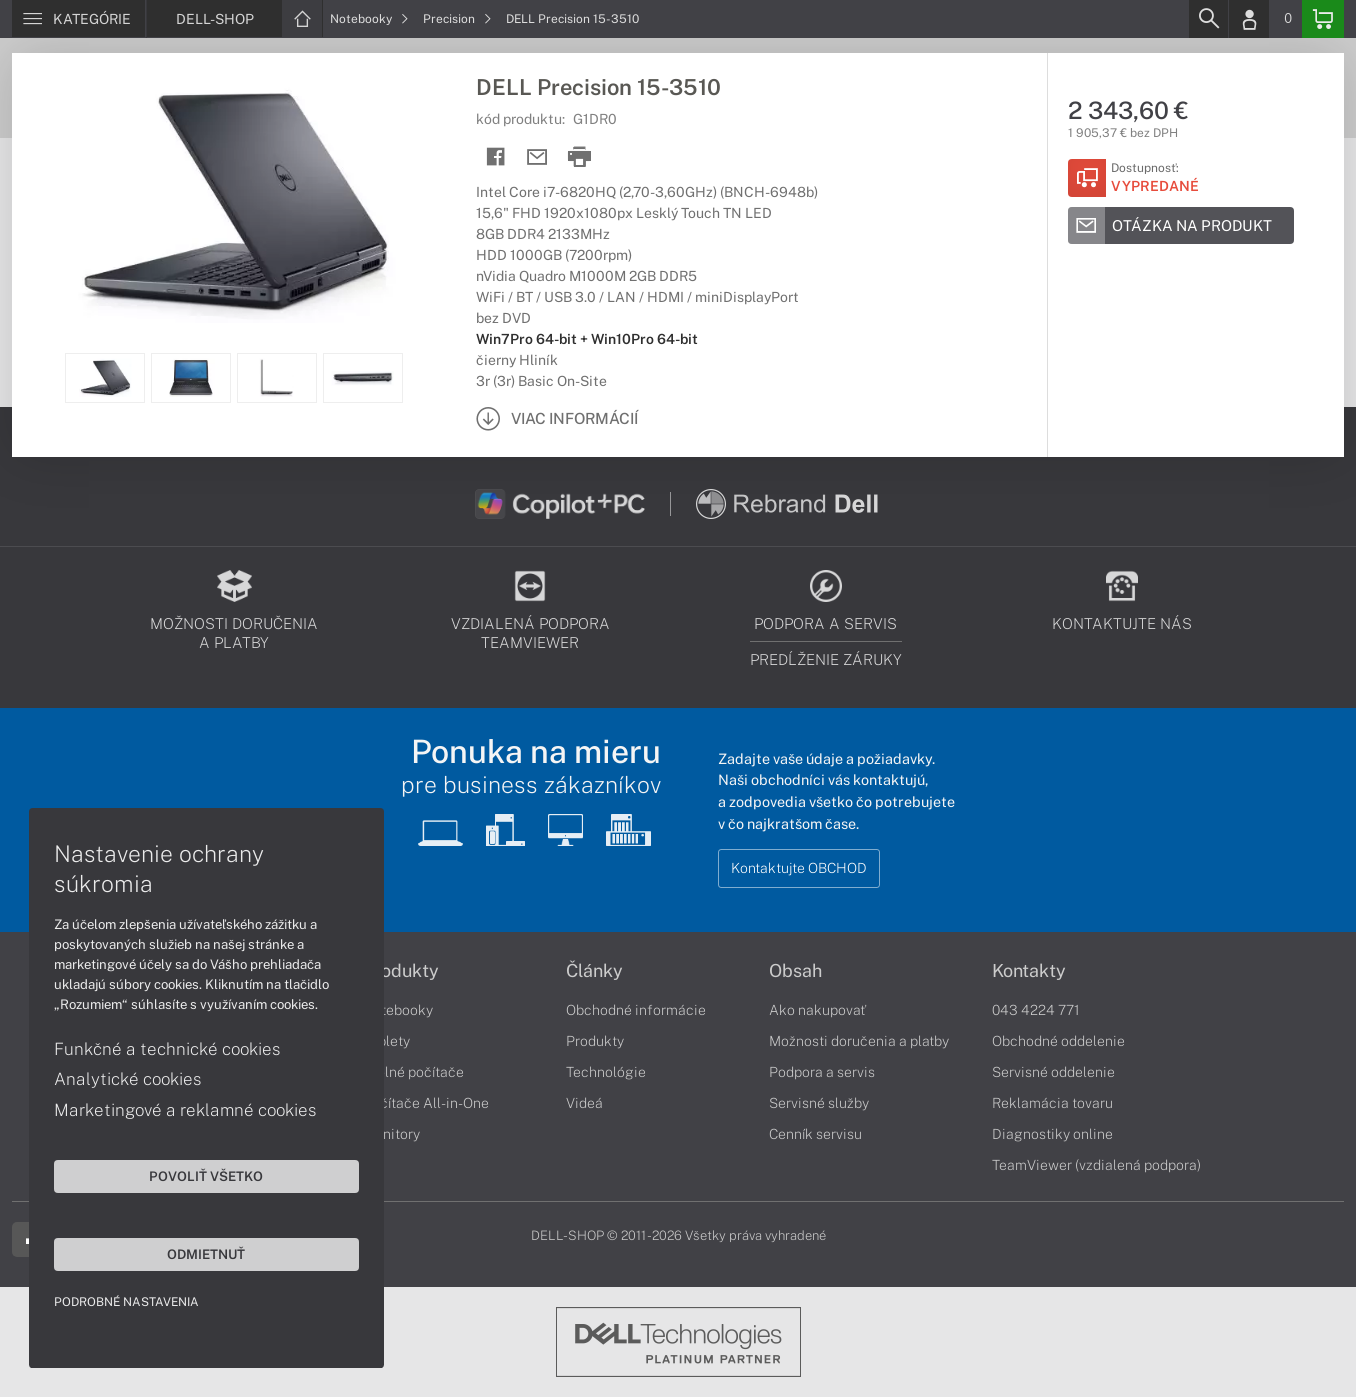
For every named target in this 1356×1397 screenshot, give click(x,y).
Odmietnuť (190, 1253)
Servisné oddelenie (1053, 1072)
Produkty (401, 971)
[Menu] (78, 19)
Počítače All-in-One (426, 1103)
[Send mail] (537, 157)
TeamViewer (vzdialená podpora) (1096, 1165)
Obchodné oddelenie (1058, 1041)
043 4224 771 (1036, 1010)
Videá (584, 1103)
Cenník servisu (815, 1134)
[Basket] (1323, 19)
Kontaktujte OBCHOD (799, 868)
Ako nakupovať (817, 1010)
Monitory (391, 1134)
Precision (457, 19)
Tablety (386, 1041)
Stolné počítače (413, 1072)
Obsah (795, 971)
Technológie (606, 1072)
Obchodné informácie (636, 1010)
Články (594, 971)
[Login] (1249, 19)
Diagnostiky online (1052, 1134)
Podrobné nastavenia (127, 1301)
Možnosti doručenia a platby (859, 1041)
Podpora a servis (822, 1072)
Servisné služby (819, 1103)
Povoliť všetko (190, 1175)
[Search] (1208, 19)
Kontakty (1029, 971)
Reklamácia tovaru (1052, 1103)
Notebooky (369, 19)
